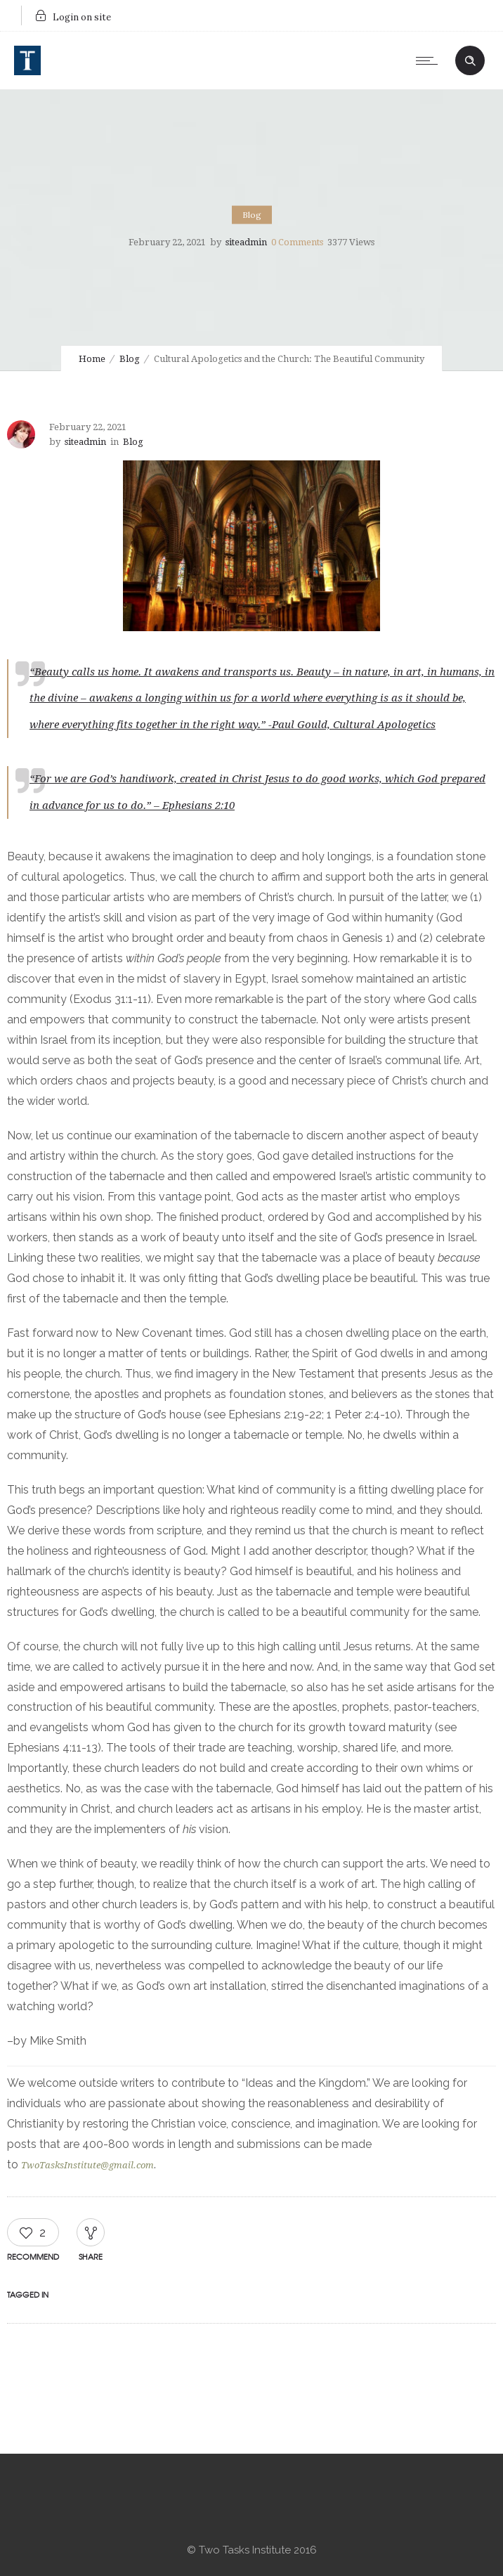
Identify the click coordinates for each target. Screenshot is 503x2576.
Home (92, 359)
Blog (129, 359)
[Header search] (470, 59)
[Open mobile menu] (430, 60)
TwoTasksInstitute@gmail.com (87, 2165)
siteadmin (246, 242)
